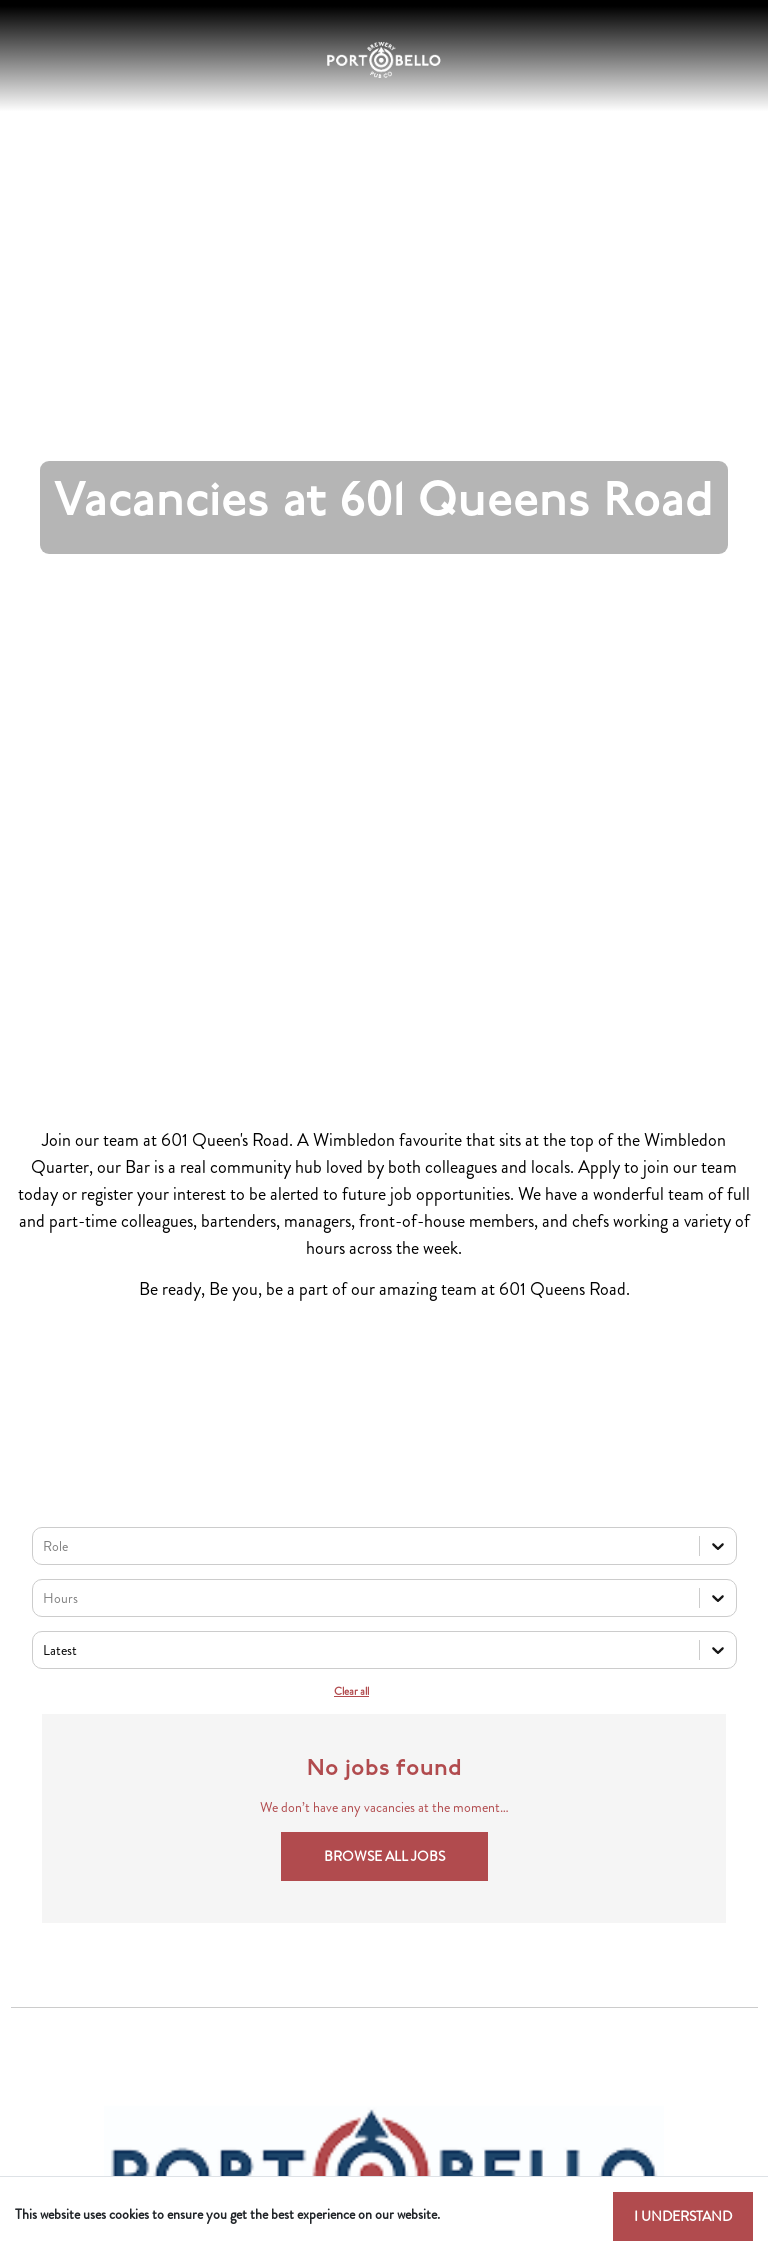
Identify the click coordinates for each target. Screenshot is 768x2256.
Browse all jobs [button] (384, 1856)
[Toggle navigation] (33, 60)
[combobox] (44, 1546)
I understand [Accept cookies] (683, 2216)
